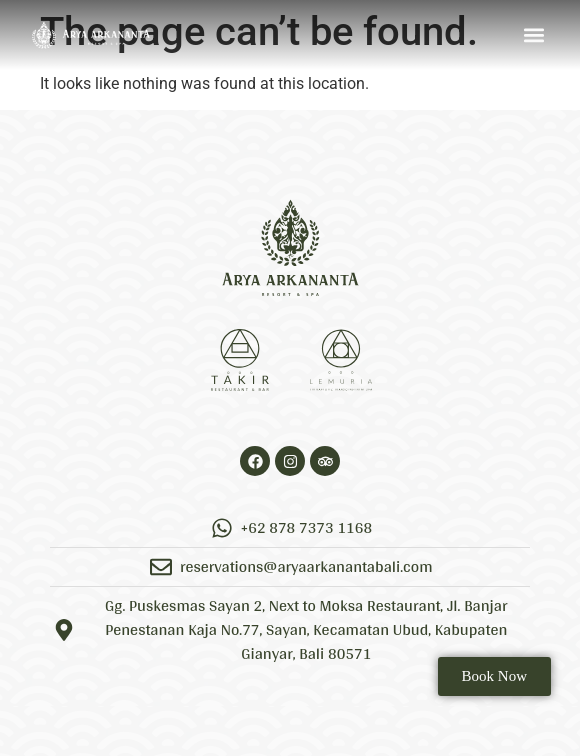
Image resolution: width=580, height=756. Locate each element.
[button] (533, 35)
